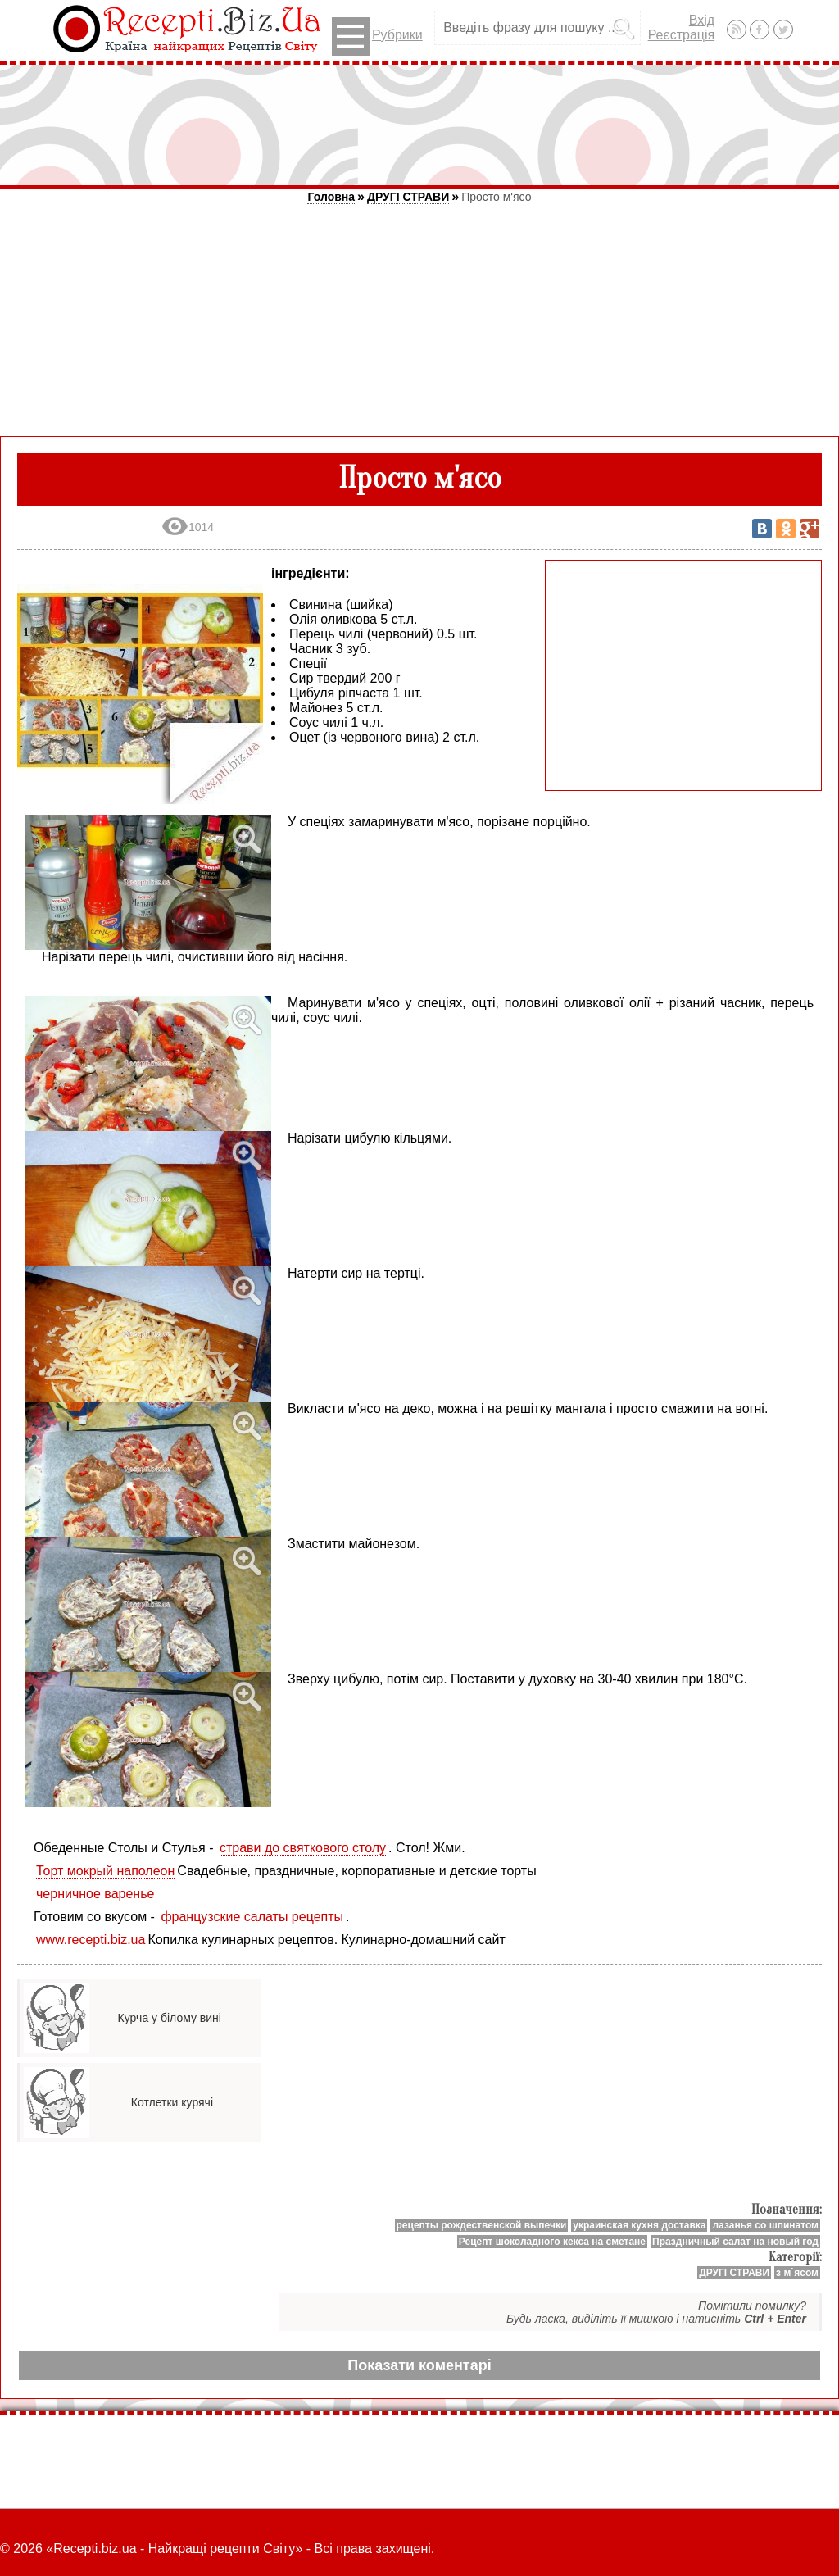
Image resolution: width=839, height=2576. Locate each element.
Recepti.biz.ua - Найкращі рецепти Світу (174, 2549)
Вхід (701, 20)
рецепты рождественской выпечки (482, 2225)
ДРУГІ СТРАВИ (408, 196)
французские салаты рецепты (252, 1917)
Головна (331, 196)
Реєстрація (681, 35)
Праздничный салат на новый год (735, 2241)
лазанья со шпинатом (765, 2225)
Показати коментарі (419, 2365)
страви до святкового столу (303, 1848)
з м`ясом (797, 2272)
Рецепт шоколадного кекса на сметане (552, 2241)
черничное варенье (95, 1894)
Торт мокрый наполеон (105, 1871)
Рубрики (377, 36)
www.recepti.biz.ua (90, 1940)
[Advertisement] (419, 124)
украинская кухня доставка (639, 2225)
